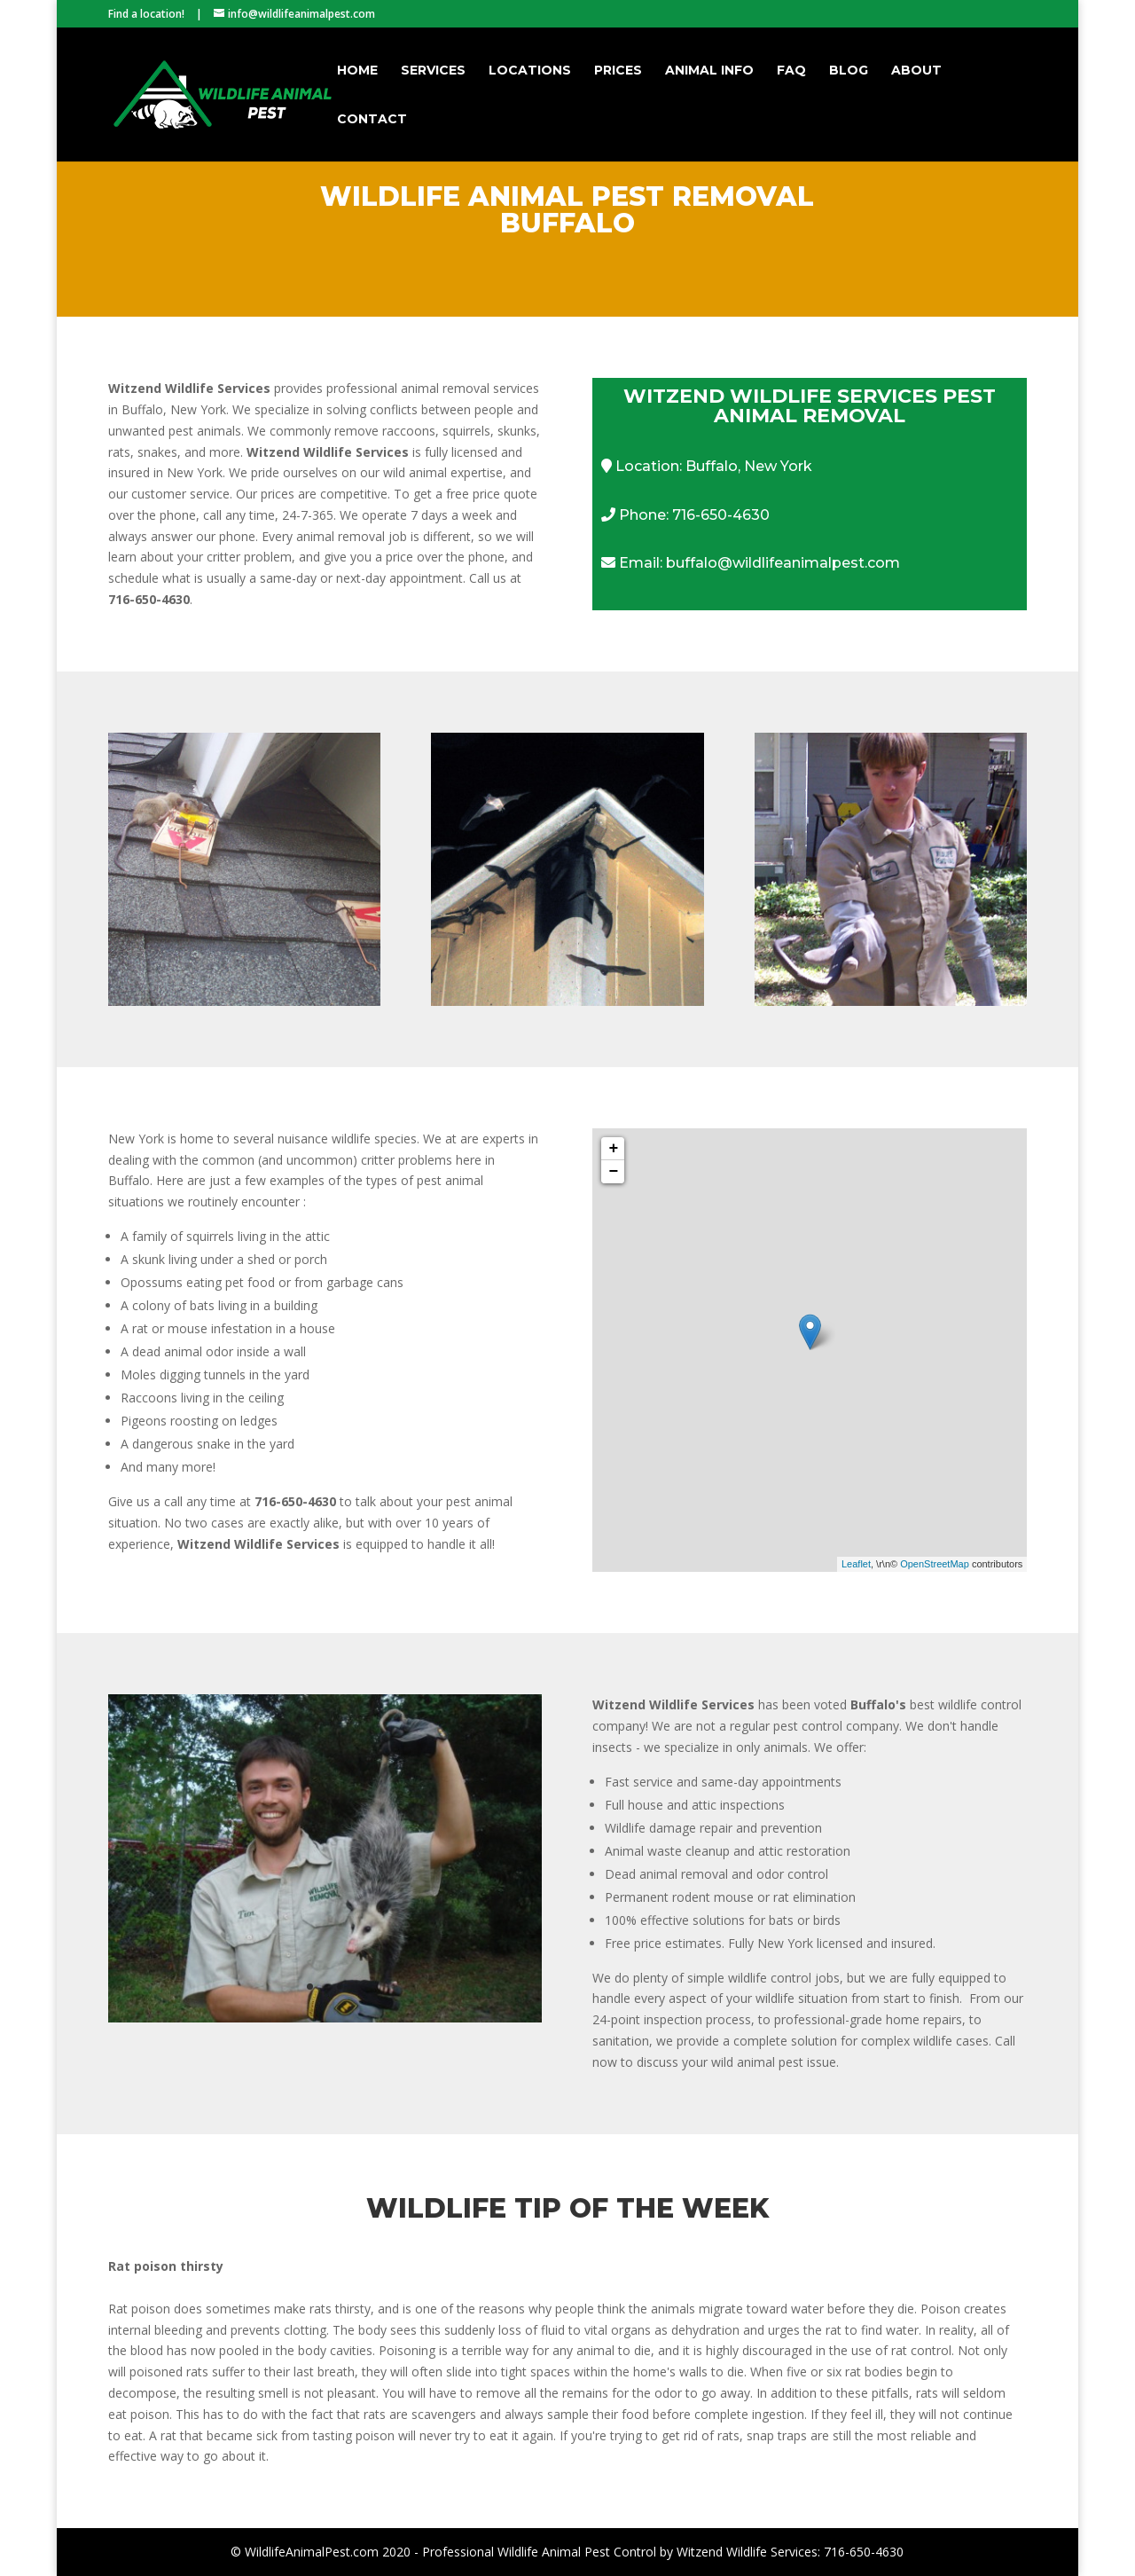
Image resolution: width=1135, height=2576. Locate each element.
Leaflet (856, 1564)
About (916, 71)
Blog (848, 71)
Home (357, 71)
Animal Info (709, 71)
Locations (530, 71)
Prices (618, 71)
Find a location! (146, 13)
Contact (372, 120)
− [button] (614, 1171)
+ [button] (614, 1148)
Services (433, 71)
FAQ (791, 71)
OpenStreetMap (934, 1564)
